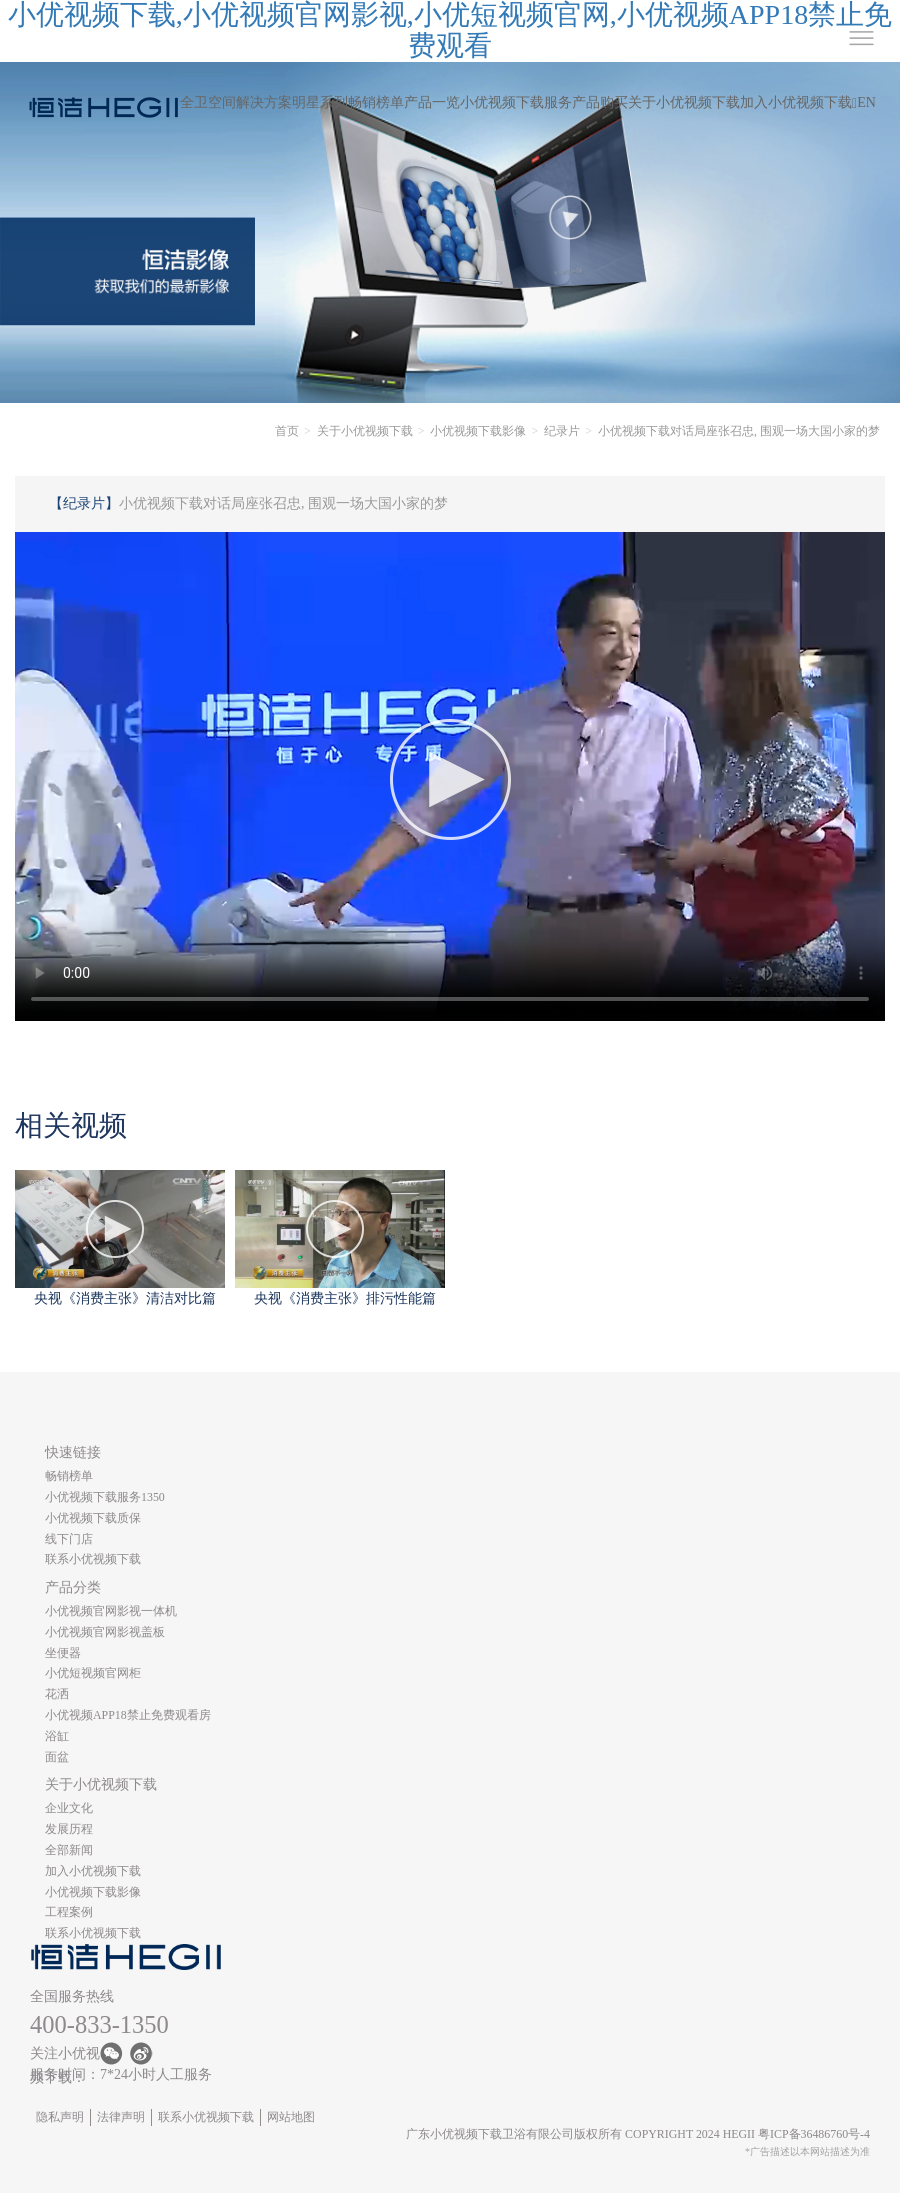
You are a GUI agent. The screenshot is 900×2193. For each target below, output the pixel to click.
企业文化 (69, 1808)
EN (866, 102)
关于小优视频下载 (684, 102)
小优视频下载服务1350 (105, 1497)
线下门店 (69, 1539)
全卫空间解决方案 (236, 102)
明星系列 (320, 102)
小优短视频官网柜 (93, 1673)
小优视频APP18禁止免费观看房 (128, 1715)
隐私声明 (60, 2117)
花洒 (57, 1694)
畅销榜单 (376, 102)
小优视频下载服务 (516, 102)
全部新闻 (69, 1850)
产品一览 (432, 102)
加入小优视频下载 (796, 102)
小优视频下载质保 (93, 1518)
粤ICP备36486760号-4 (814, 2134)
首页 (287, 431)
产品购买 (600, 102)
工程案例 (69, 1912)
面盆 (57, 1757)
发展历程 (69, 1829)
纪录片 (562, 431)
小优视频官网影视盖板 (105, 1632)
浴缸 (57, 1736)
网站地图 (291, 2117)
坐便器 (63, 1653)
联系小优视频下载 (93, 1559)
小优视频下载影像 (478, 431)
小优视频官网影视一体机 (111, 1611)
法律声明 (121, 2117)
